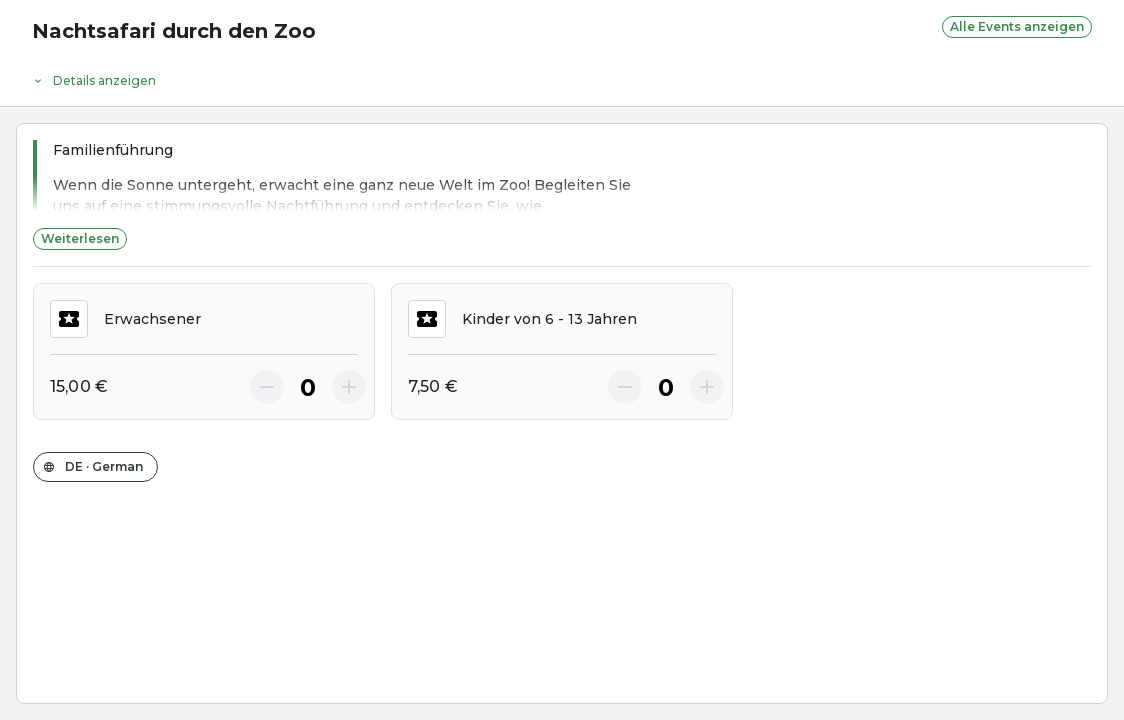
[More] (349, 387)
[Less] (267, 387)
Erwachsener (125, 319)
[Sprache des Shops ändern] (95, 467)
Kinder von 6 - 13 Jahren (522, 319)
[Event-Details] (562, 76)
